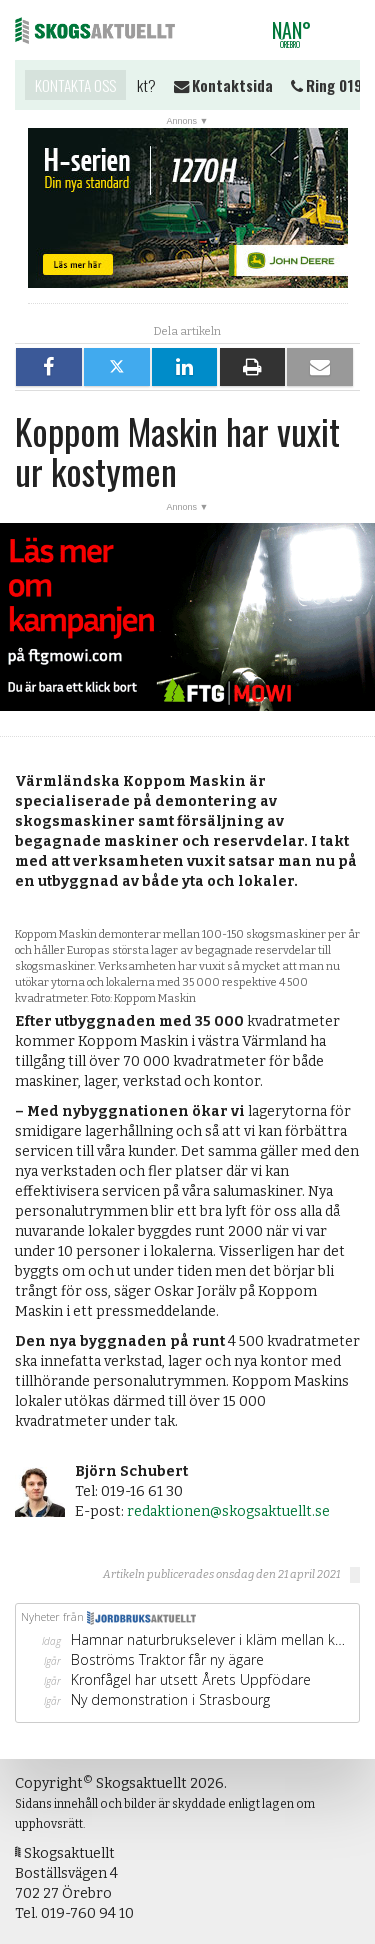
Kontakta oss (75, 85)
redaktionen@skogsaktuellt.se (228, 1511)
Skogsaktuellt (95, 30)
